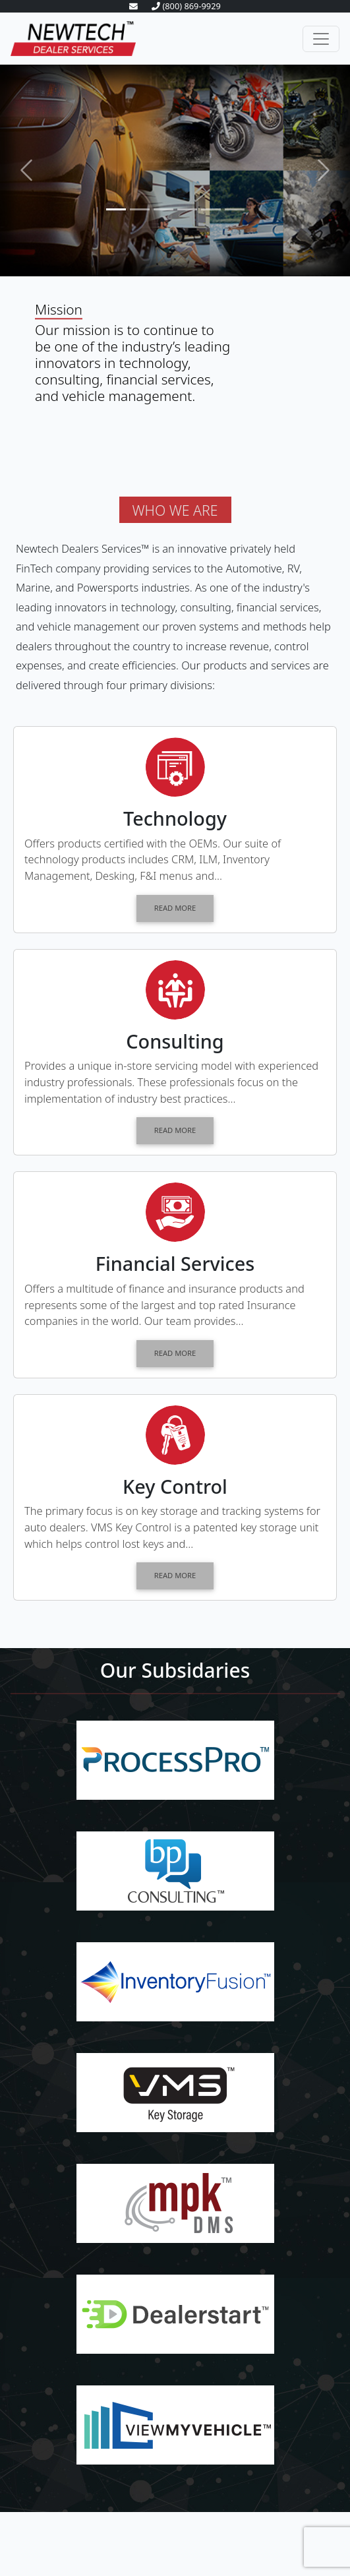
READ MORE (175, 908)
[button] (26, 170)
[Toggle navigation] (321, 39)
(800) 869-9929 (186, 6)
